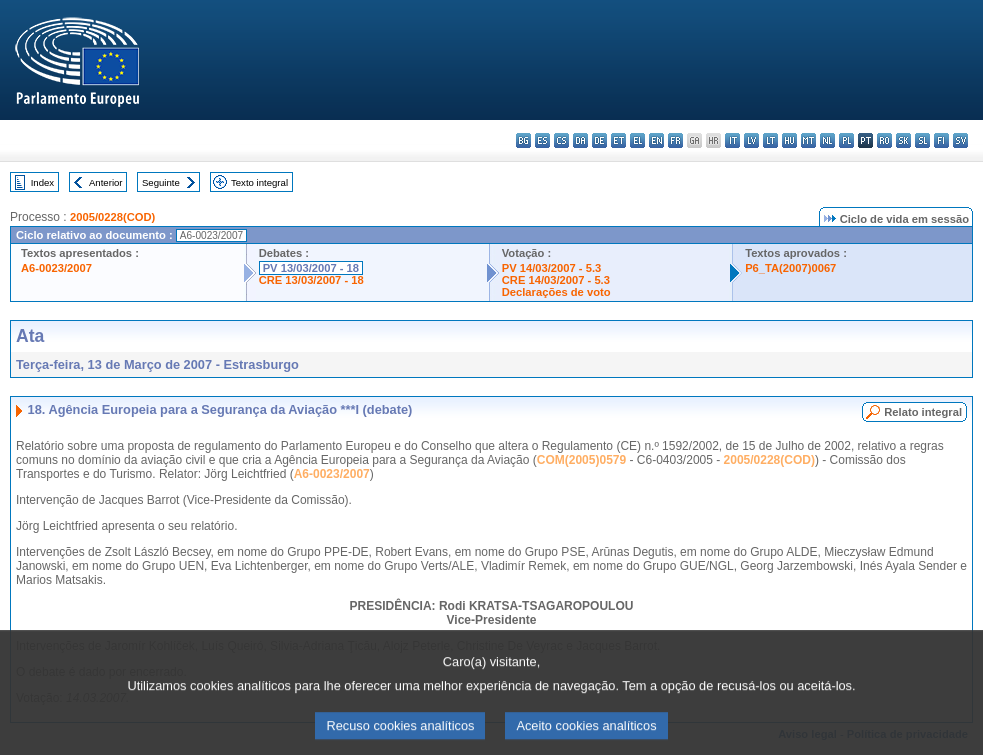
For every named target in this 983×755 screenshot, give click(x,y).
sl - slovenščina (922, 140)
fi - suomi (941, 140)
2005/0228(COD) (112, 217)
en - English (656, 140)
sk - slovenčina (903, 140)
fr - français (675, 140)
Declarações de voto (556, 292)
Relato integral (923, 412)
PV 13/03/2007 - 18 (311, 268)
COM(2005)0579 (581, 460)
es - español (542, 140)
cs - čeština (561, 140)
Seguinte (161, 182)
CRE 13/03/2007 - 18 (311, 280)
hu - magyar (789, 140)
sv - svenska (960, 140)
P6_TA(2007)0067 (790, 268)
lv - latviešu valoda (751, 140)
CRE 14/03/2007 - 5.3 (556, 280)
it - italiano (732, 140)
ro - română (884, 140)
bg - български (523, 140)
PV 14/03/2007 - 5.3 (552, 268)
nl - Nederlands (827, 140)
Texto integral (259, 182)
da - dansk (580, 140)
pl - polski (846, 140)
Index (42, 182)
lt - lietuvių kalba (770, 140)
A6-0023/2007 (56, 268)
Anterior (106, 182)
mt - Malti (808, 140)
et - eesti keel (618, 140)
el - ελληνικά (637, 140)
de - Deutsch (599, 140)
